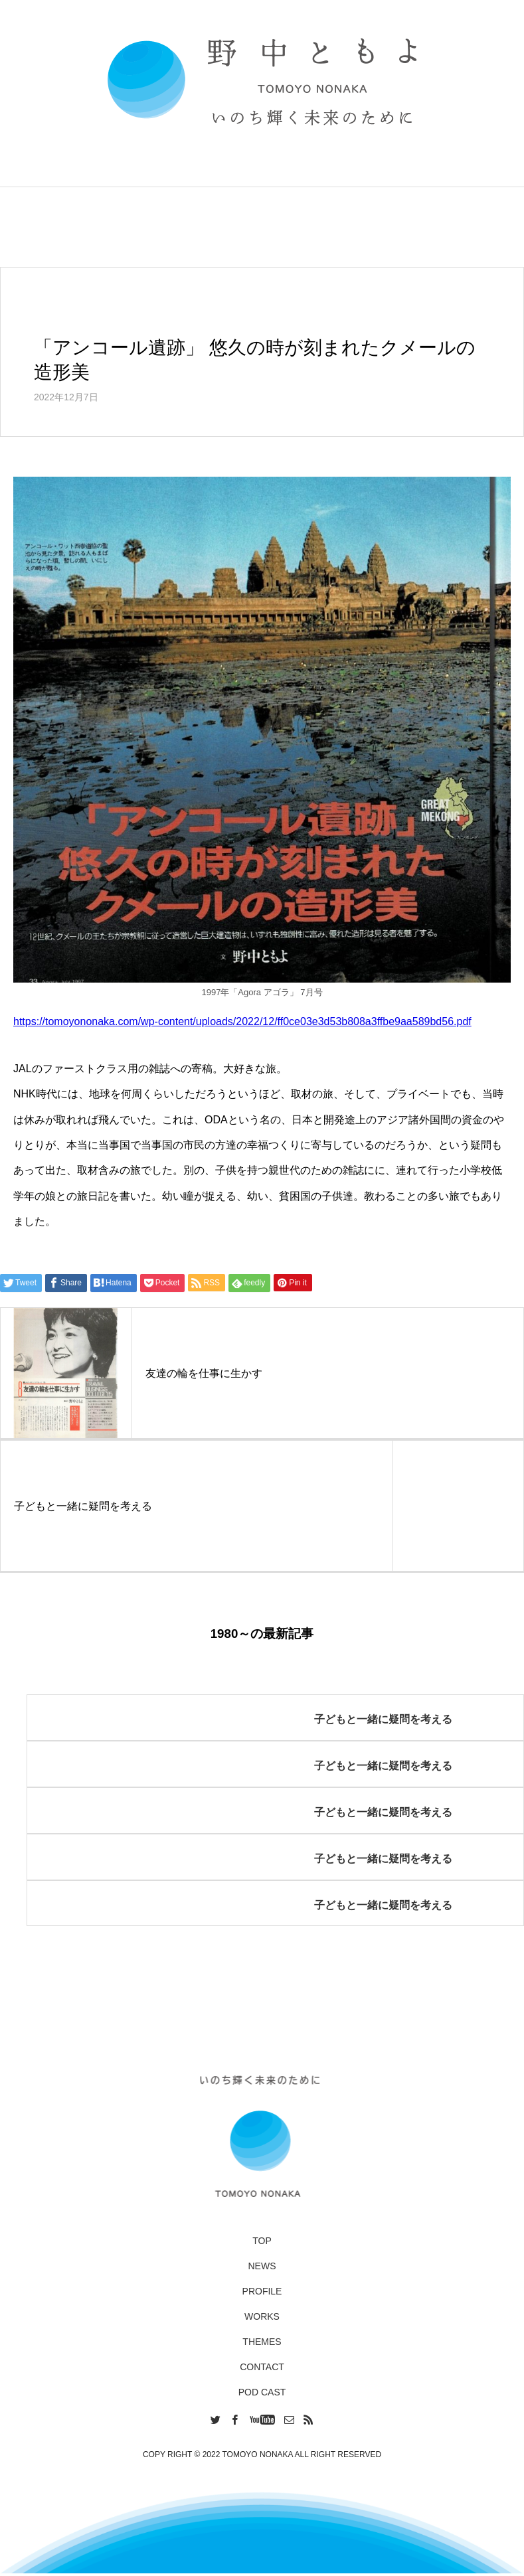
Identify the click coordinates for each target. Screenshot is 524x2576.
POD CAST (262, 2392)
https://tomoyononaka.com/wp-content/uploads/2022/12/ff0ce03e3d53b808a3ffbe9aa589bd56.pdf (242, 1021)
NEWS (262, 2266)
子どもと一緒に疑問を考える (383, 1719)
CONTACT (262, 2367)
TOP (262, 2240)
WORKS (262, 2316)
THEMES (261, 2341)
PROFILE (262, 2291)
